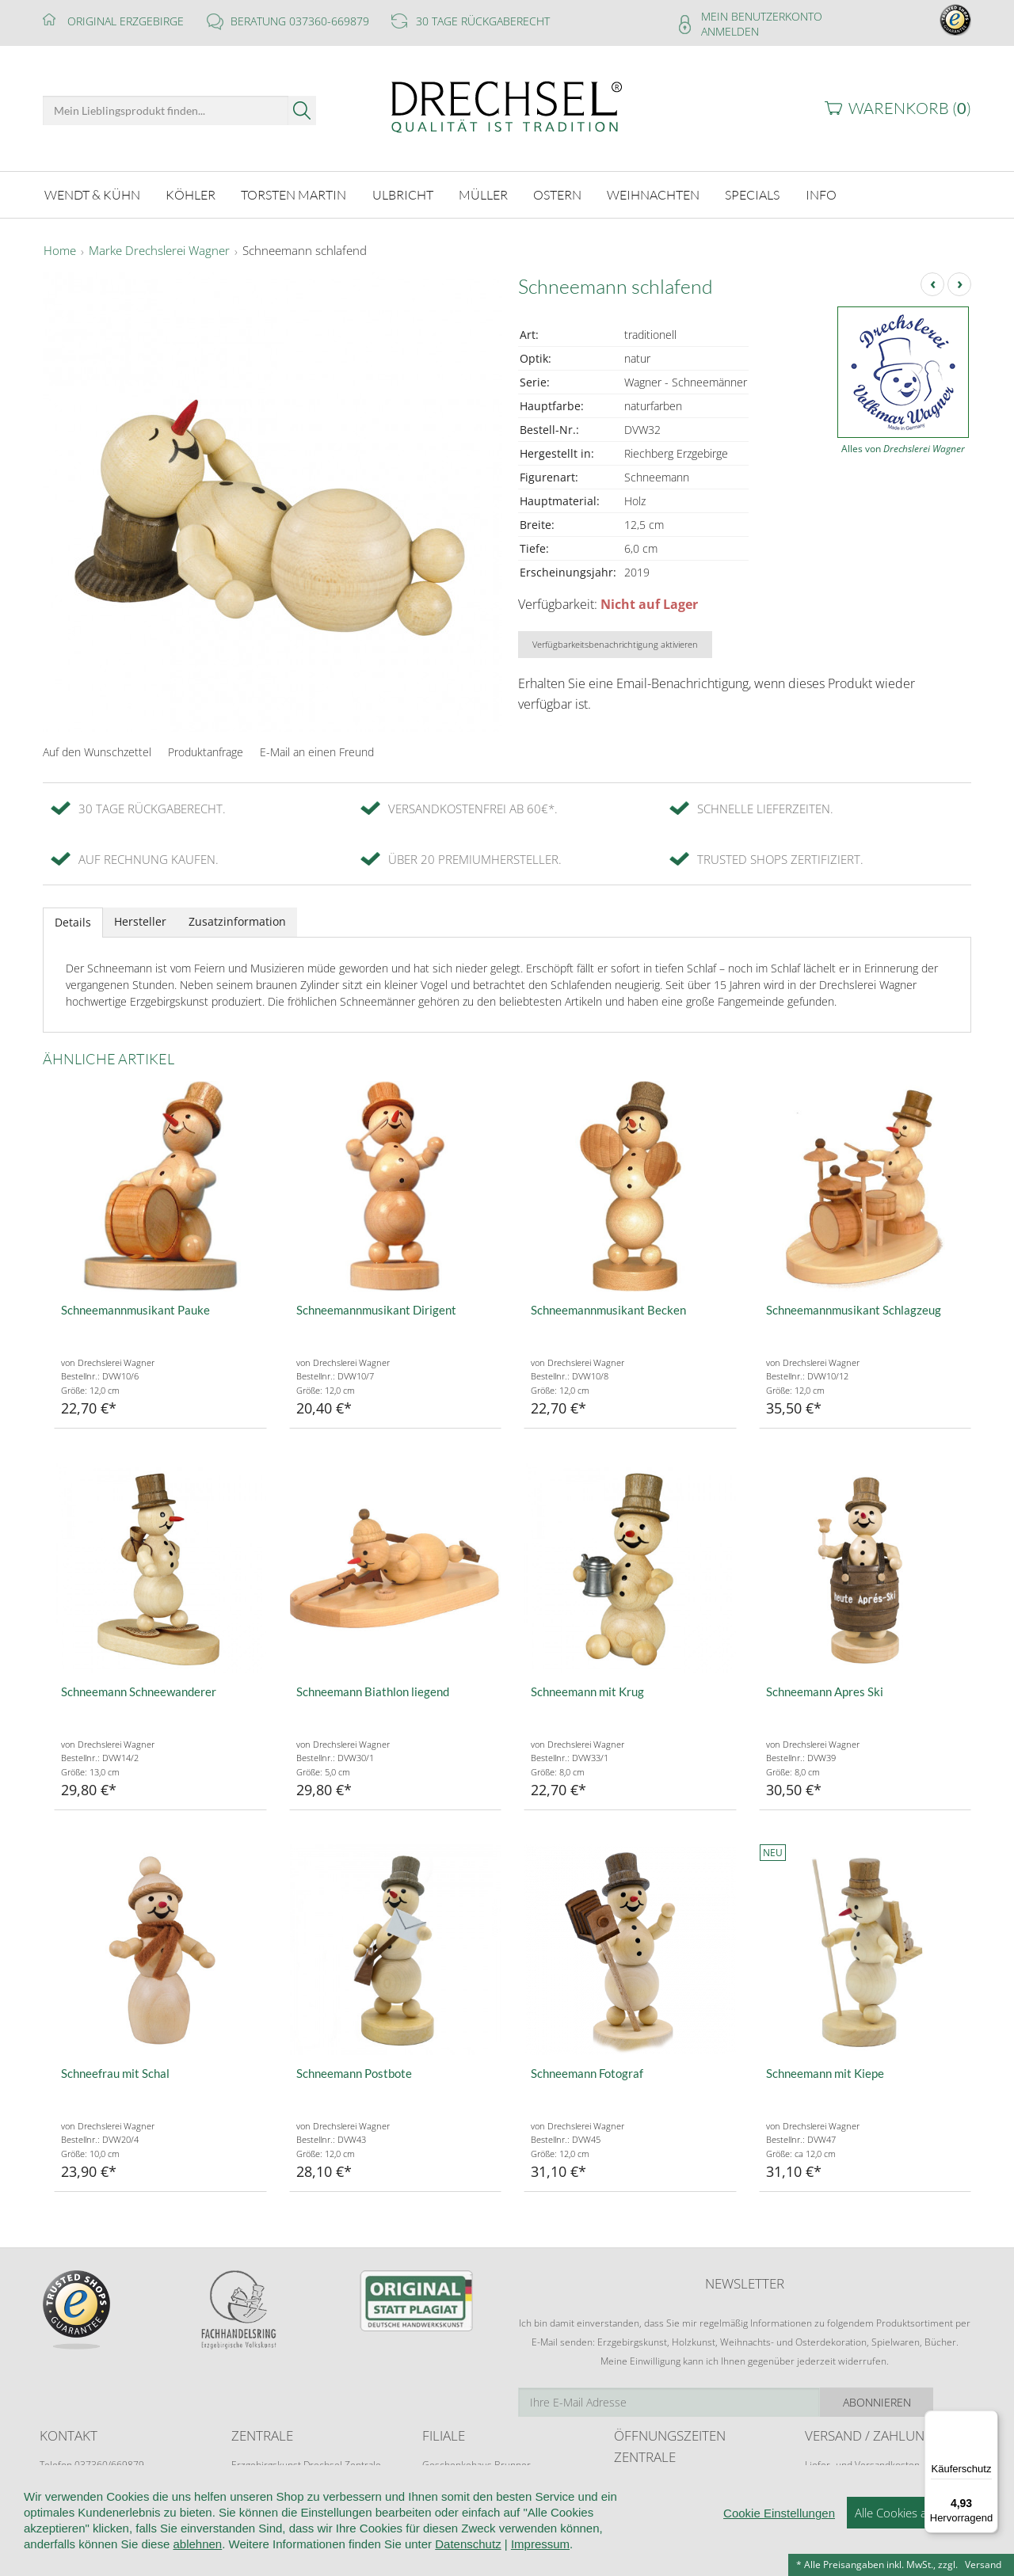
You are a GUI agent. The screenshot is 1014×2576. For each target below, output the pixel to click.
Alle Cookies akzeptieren (918, 2547)
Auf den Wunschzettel (97, 749)
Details (73, 919)
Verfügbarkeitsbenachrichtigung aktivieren (615, 642)
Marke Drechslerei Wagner (159, 248)
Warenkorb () (909, 108)
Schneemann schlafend (304, 248)
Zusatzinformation (237, 919)
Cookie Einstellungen (779, 2548)
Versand (983, 2564)
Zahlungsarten (836, 2492)
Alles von (903, 446)
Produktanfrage (205, 749)
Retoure (822, 2477)
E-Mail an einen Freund (317, 749)
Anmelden (730, 31)
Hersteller (140, 919)
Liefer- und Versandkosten (862, 2462)
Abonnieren (915, 2399)
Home (60, 248)
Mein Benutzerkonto (761, 16)
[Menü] (988, 2420)
